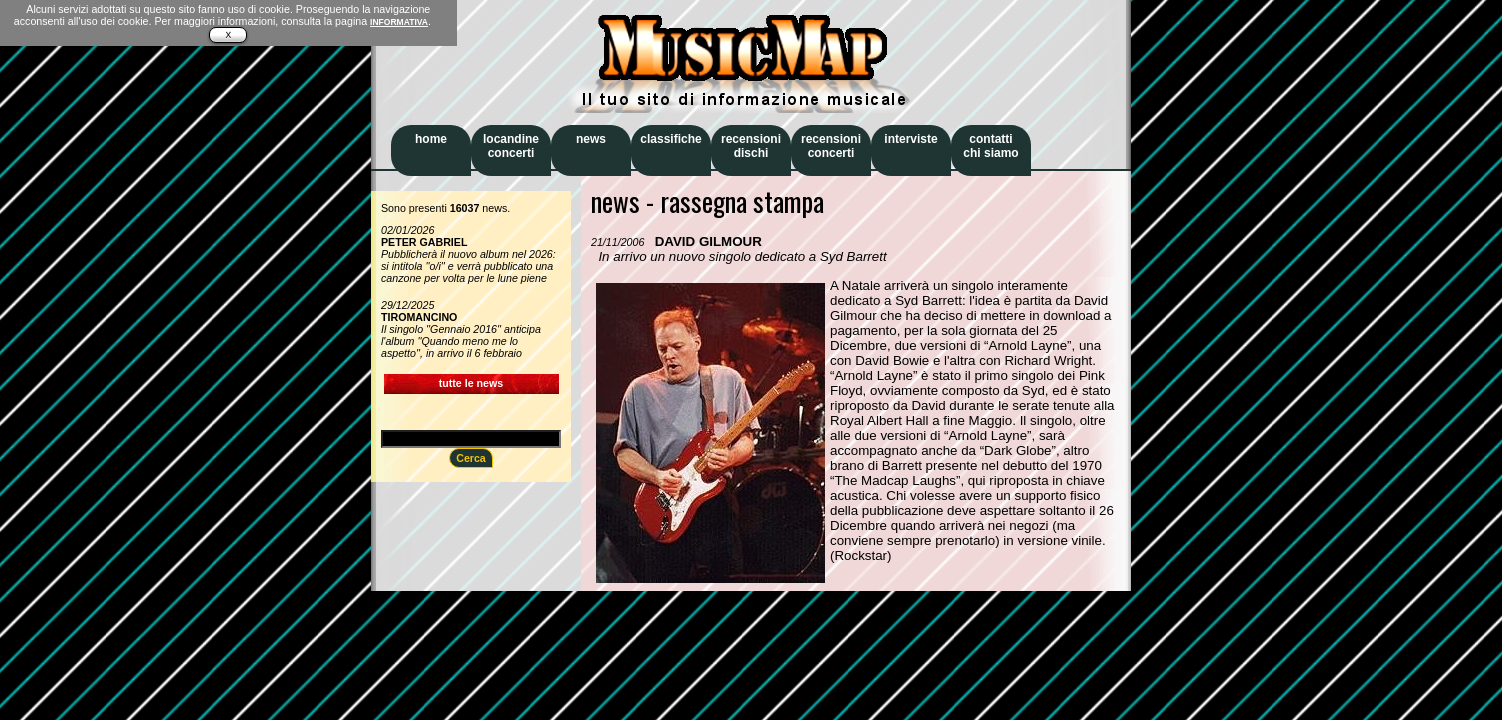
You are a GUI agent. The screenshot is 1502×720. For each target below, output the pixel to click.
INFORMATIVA (399, 22)
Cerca (471, 458)
